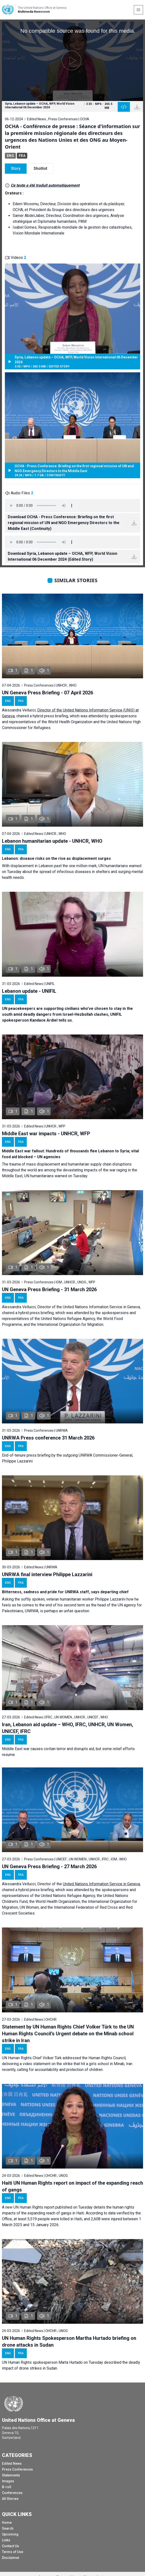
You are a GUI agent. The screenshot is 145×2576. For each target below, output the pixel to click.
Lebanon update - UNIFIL (29, 991)
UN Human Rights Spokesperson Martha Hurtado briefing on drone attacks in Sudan (69, 2341)
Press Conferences (17, 2469)
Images (8, 2481)
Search (7, 2528)
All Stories (10, 2499)
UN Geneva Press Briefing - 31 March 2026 (49, 1289)
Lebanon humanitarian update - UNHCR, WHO (52, 841)
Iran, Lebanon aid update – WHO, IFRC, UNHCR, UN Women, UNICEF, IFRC (67, 1728)
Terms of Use (12, 2552)
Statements (11, 2475)
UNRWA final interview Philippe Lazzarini (47, 1574)
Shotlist (40, 168)
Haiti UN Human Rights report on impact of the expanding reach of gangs (72, 2186)
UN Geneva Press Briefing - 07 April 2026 (47, 693)
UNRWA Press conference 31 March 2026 (48, 1438)
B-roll (6, 2487)
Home (7, 2523)
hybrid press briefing (50, 716)
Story (15, 168)
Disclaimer (10, 2558)
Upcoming (10, 2534)
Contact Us (10, 2546)
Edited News (12, 2463)
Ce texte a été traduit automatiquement (45, 185)
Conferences (12, 2493)
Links (6, 2540)
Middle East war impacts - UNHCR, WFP (46, 1133)
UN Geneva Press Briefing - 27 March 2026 (49, 1866)
